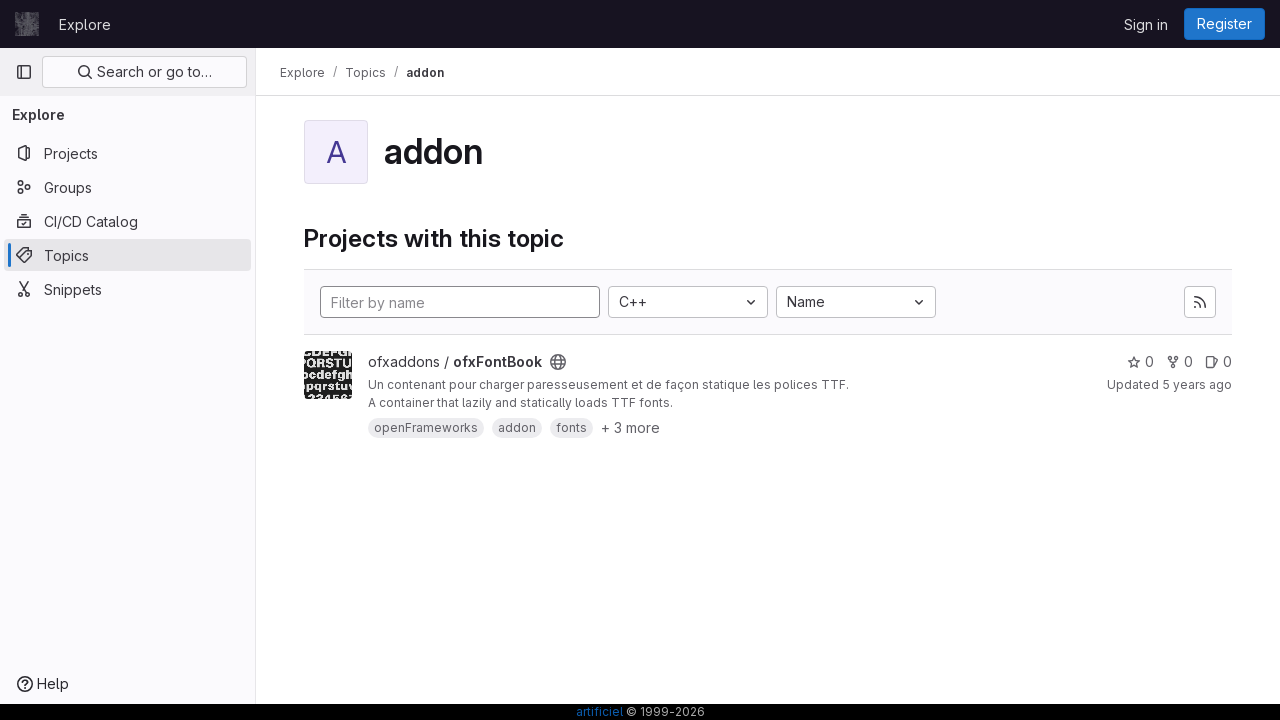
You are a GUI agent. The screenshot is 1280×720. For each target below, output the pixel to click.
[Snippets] (127, 289)
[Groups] (127, 187)
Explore (85, 24)
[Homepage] (27, 24)
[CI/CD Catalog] (127, 221)
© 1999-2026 (664, 711)
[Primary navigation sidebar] (24, 72)
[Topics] (127, 255)
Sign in (1146, 24)
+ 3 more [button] (630, 427)
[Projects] (127, 153)
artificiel (599, 711)
